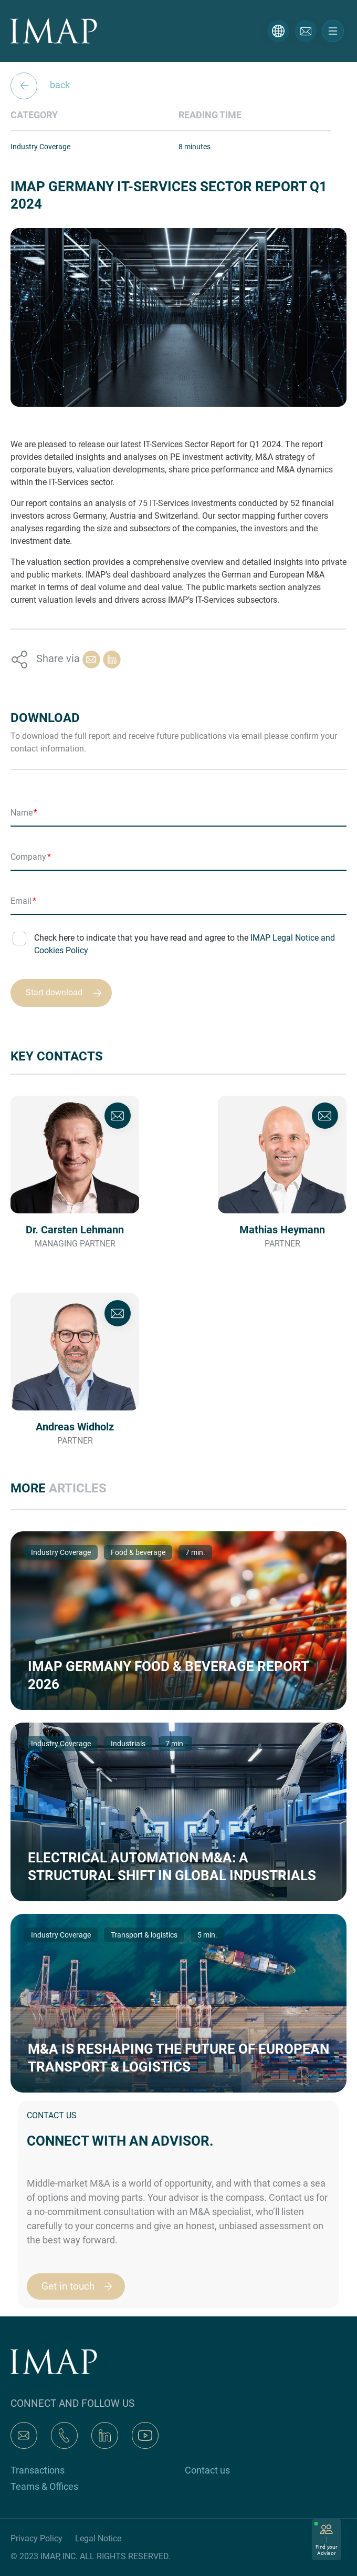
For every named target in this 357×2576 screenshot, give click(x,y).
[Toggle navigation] (333, 31)
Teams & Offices (44, 2486)
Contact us (207, 2470)
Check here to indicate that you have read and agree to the (184, 944)
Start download (68, 993)
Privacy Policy (36, 2538)
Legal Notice (98, 2538)
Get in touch (81, 2286)
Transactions (37, 2470)
